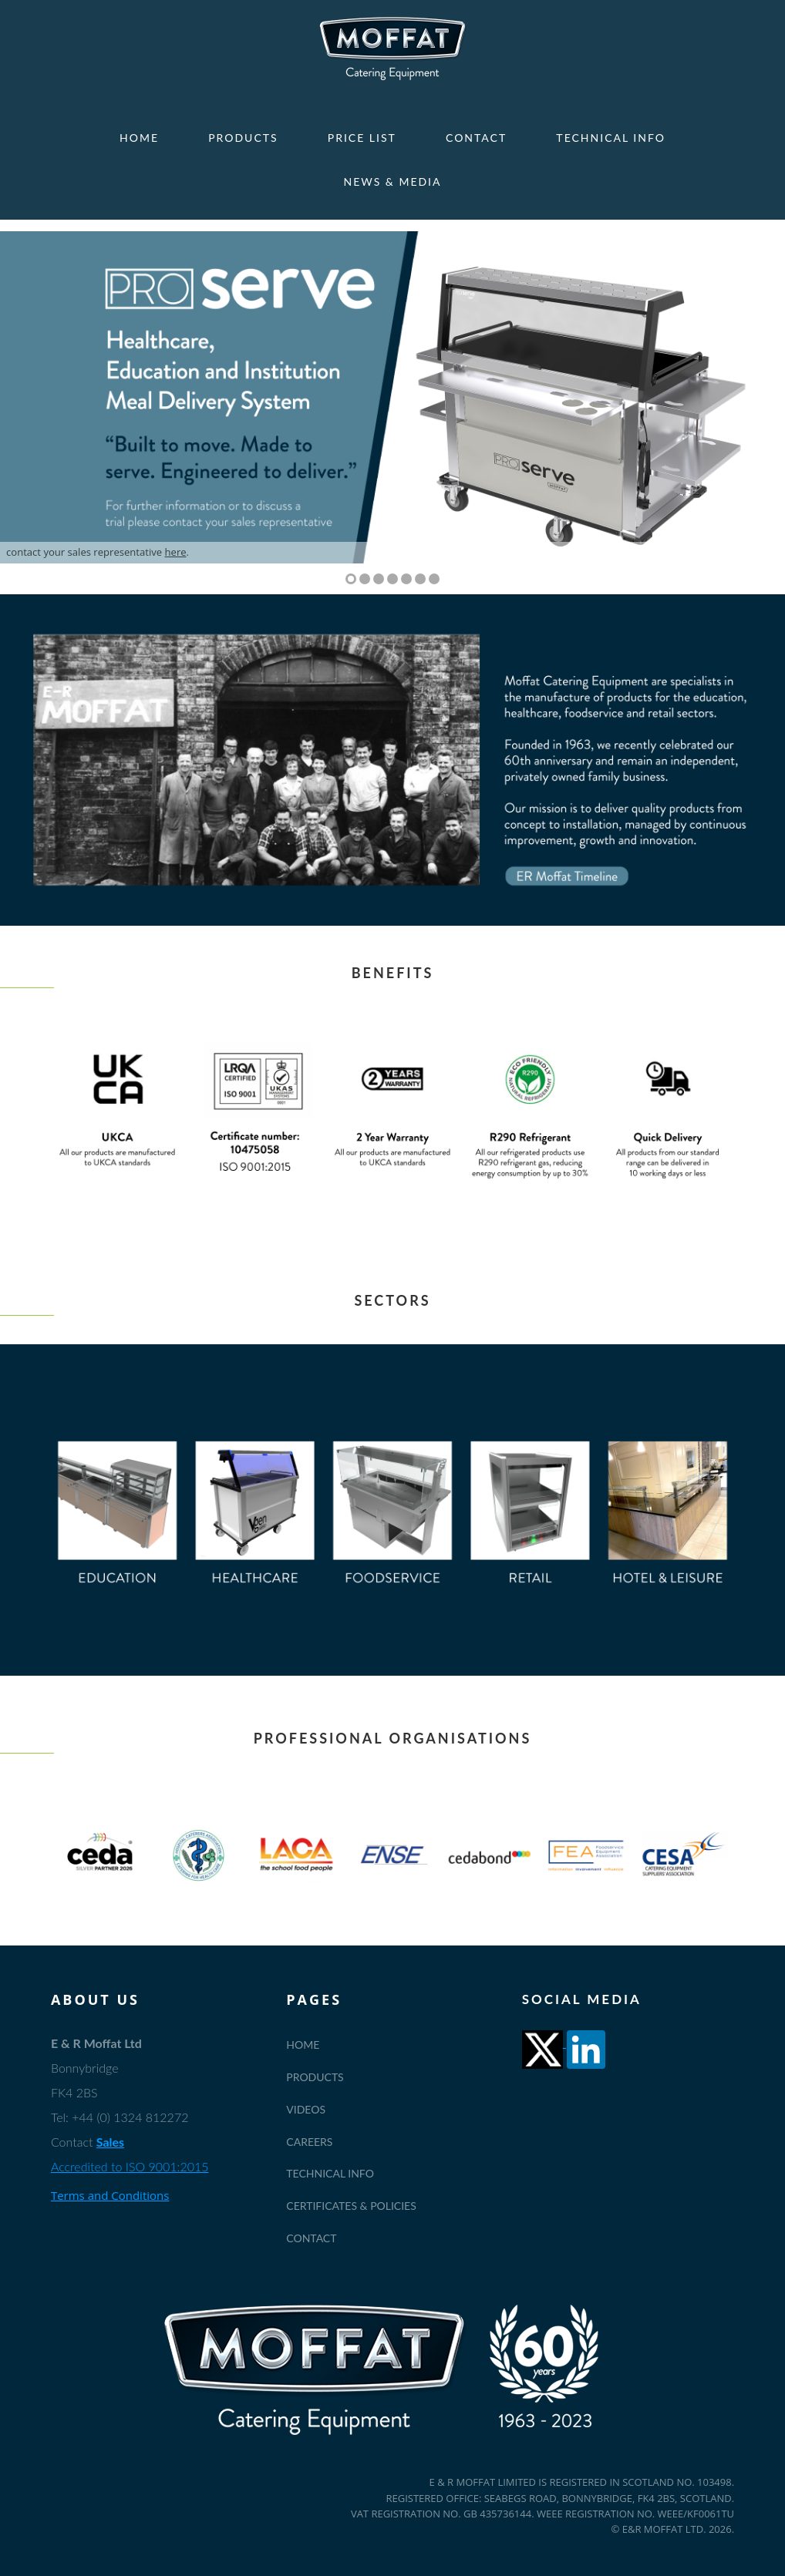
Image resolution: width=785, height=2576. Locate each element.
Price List (362, 137)
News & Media (392, 181)
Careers (309, 2141)
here (176, 552)
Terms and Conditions (110, 2195)
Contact (476, 137)
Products (243, 137)
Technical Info (610, 137)
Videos (305, 2109)
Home (139, 137)
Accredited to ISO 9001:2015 (130, 2166)
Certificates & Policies (351, 2205)
